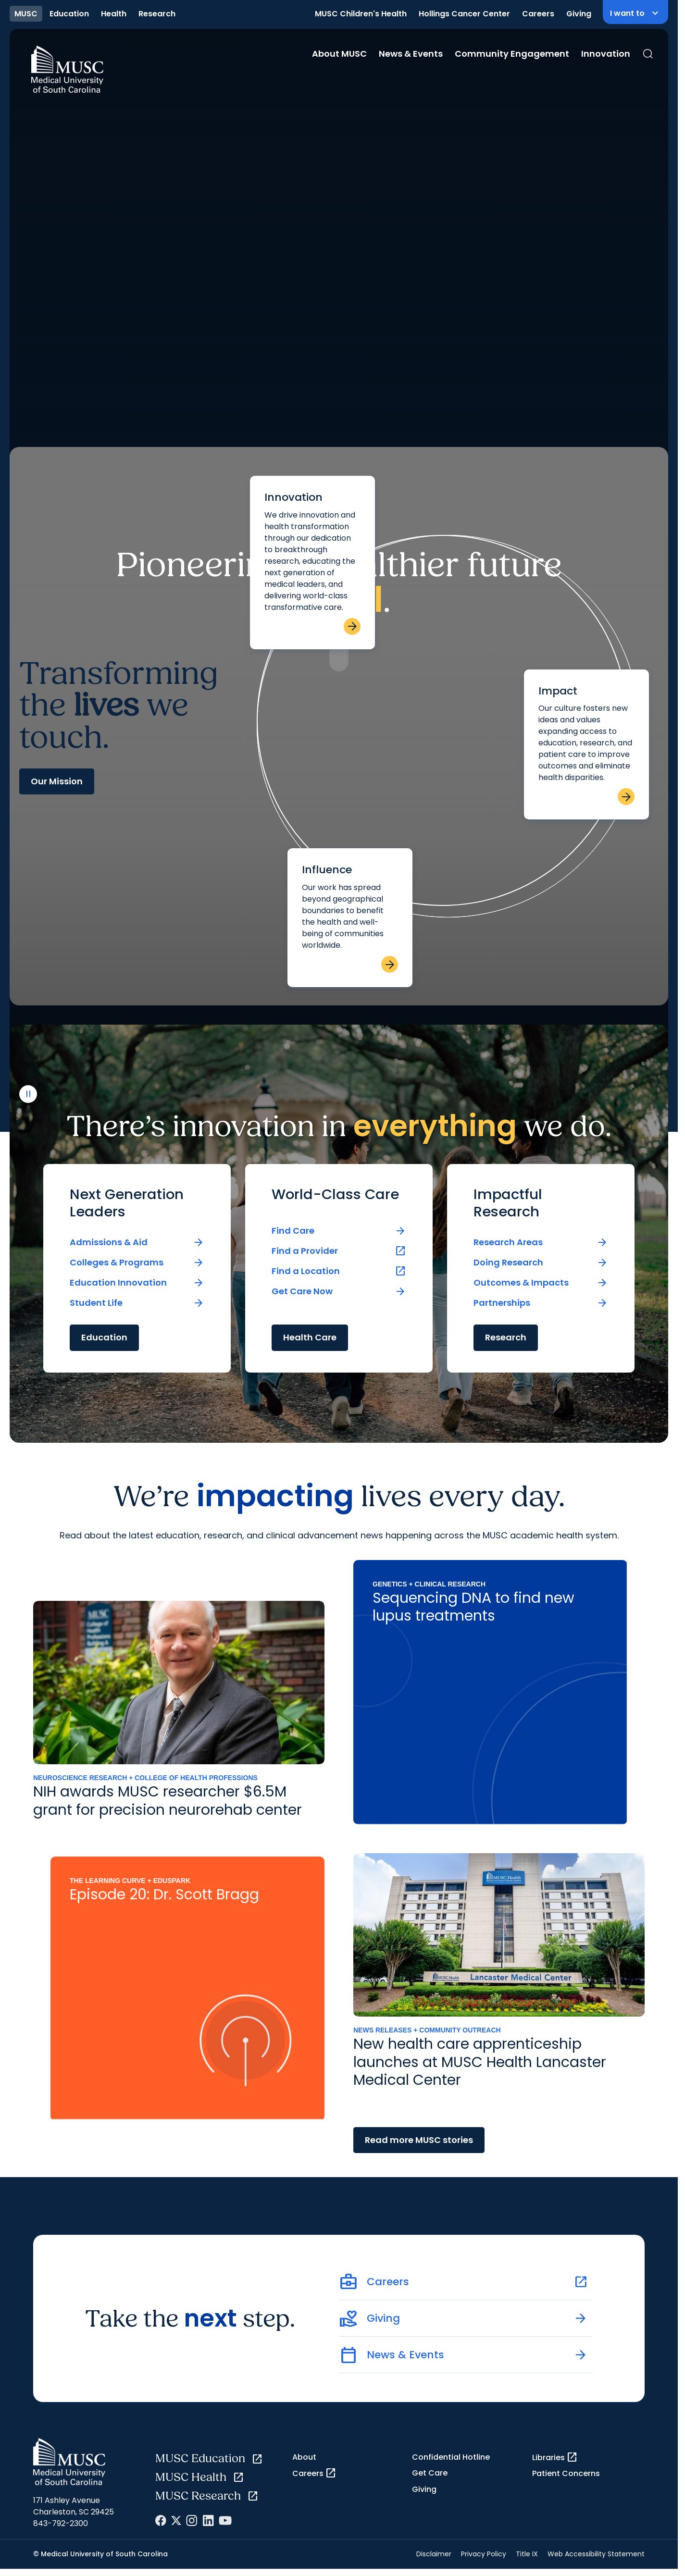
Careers (538, 13)
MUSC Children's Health (361, 13)
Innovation (605, 54)
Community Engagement (512, 54)
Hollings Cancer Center (464, 13)
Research (156, 13)
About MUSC (339, 54)
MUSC (25, 13)
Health (113, 13)
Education (69, 13)
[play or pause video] (28, 2538)
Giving (578, 13)
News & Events (411, 54)
